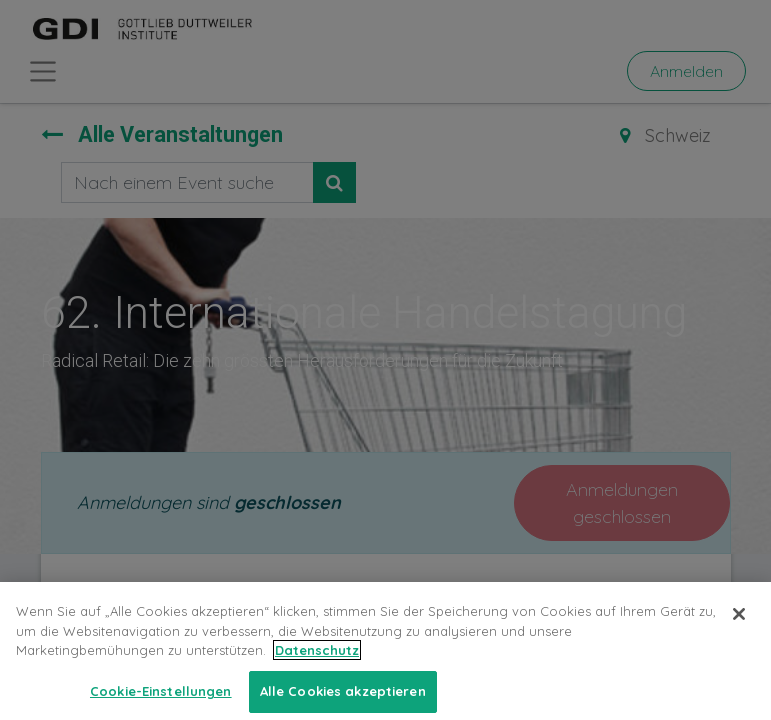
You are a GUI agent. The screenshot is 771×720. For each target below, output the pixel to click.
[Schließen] (739, 627)
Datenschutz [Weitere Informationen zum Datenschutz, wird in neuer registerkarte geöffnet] (317, 663)
